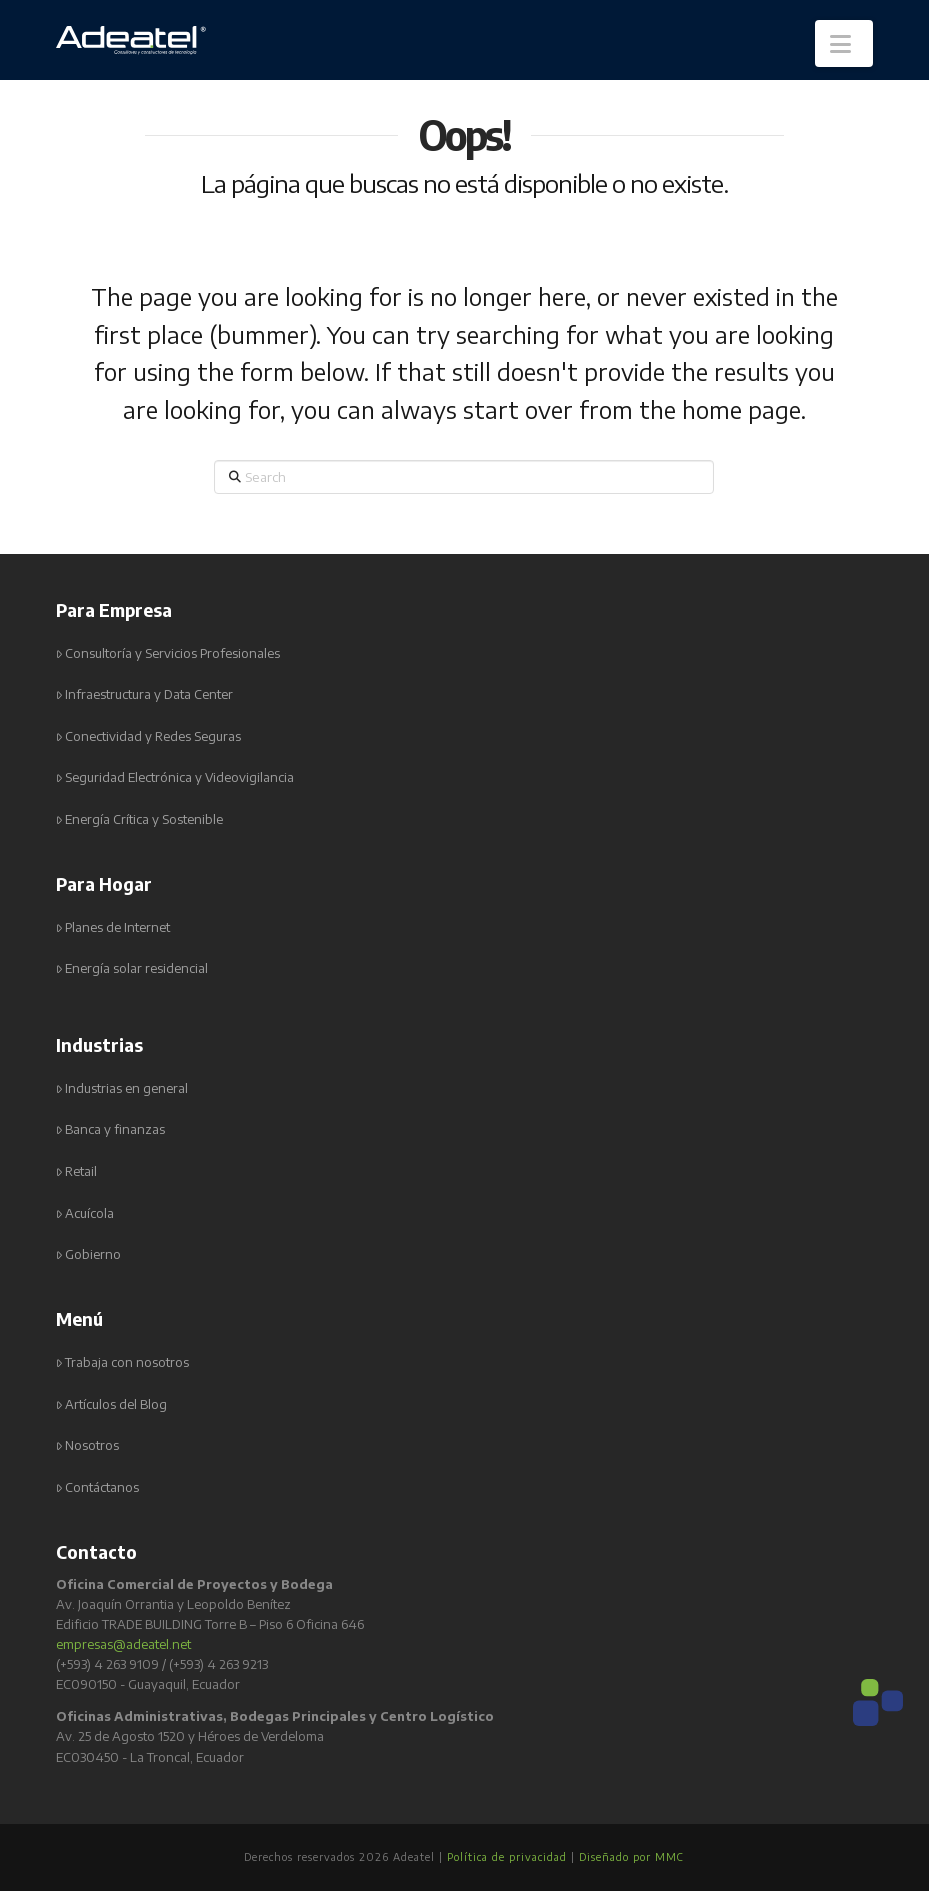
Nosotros (88, 1445)
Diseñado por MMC (631, 1857)
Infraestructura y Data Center (145, 694)
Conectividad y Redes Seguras (149, 736)
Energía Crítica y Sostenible (140, 819)
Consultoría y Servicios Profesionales (168, 653)
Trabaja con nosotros (123, 1362)
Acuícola (85, 1213)
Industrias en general (122, 1088)
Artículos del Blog (112, 1404)
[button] (844, 43)
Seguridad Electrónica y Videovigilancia (175, 777)
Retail (77, 1171)
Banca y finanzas (111, 1129)
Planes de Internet (113, 927)
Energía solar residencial (132, 968)
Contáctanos (98, 1487)
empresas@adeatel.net (123, 1644)
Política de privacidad (507, 1857)
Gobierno (89, 1254)
